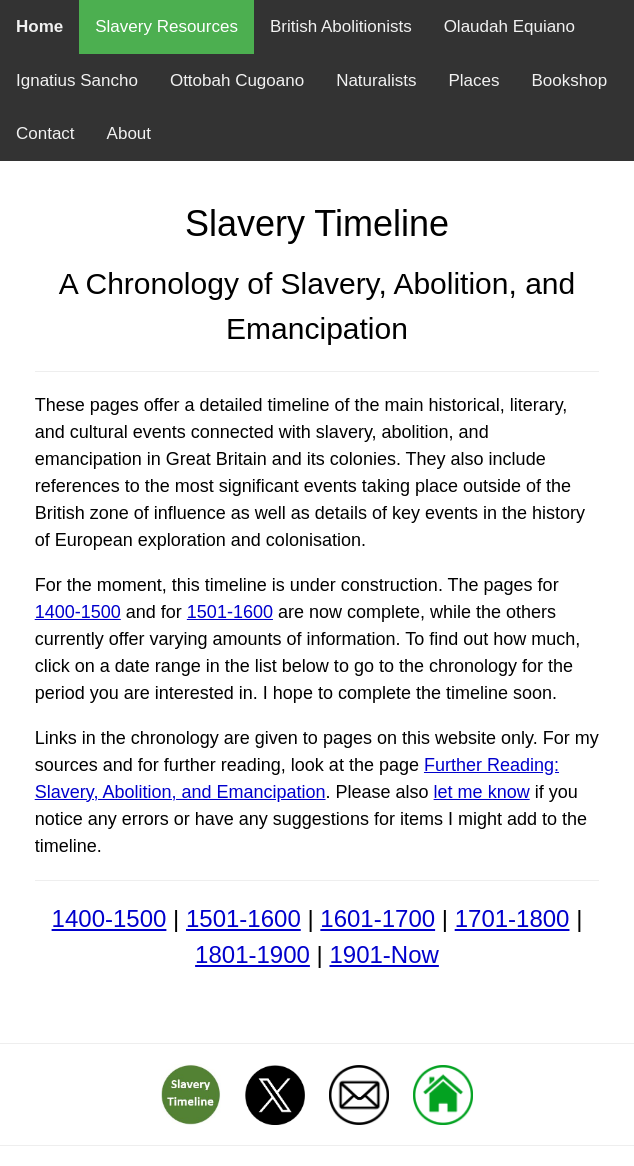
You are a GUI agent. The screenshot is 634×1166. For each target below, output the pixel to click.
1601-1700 (377, 918)
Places (473, 80)
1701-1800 (512, 918)
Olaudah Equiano (509, 26)
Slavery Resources (166, 26)
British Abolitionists (341, 26)
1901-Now (383, 954)
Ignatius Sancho (77, 80)
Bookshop (569, 80)
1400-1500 (78, 612)
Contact (45, 133)
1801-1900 (252, 954)
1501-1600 (230, 612)
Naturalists (376, 80)
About (129, 133)
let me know (482, 792)
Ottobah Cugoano (237, 80)
